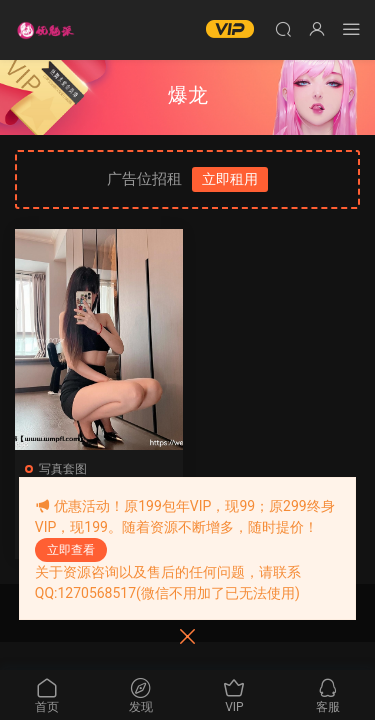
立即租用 (230, 179)
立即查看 (71, 550)
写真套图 (63, 469)
